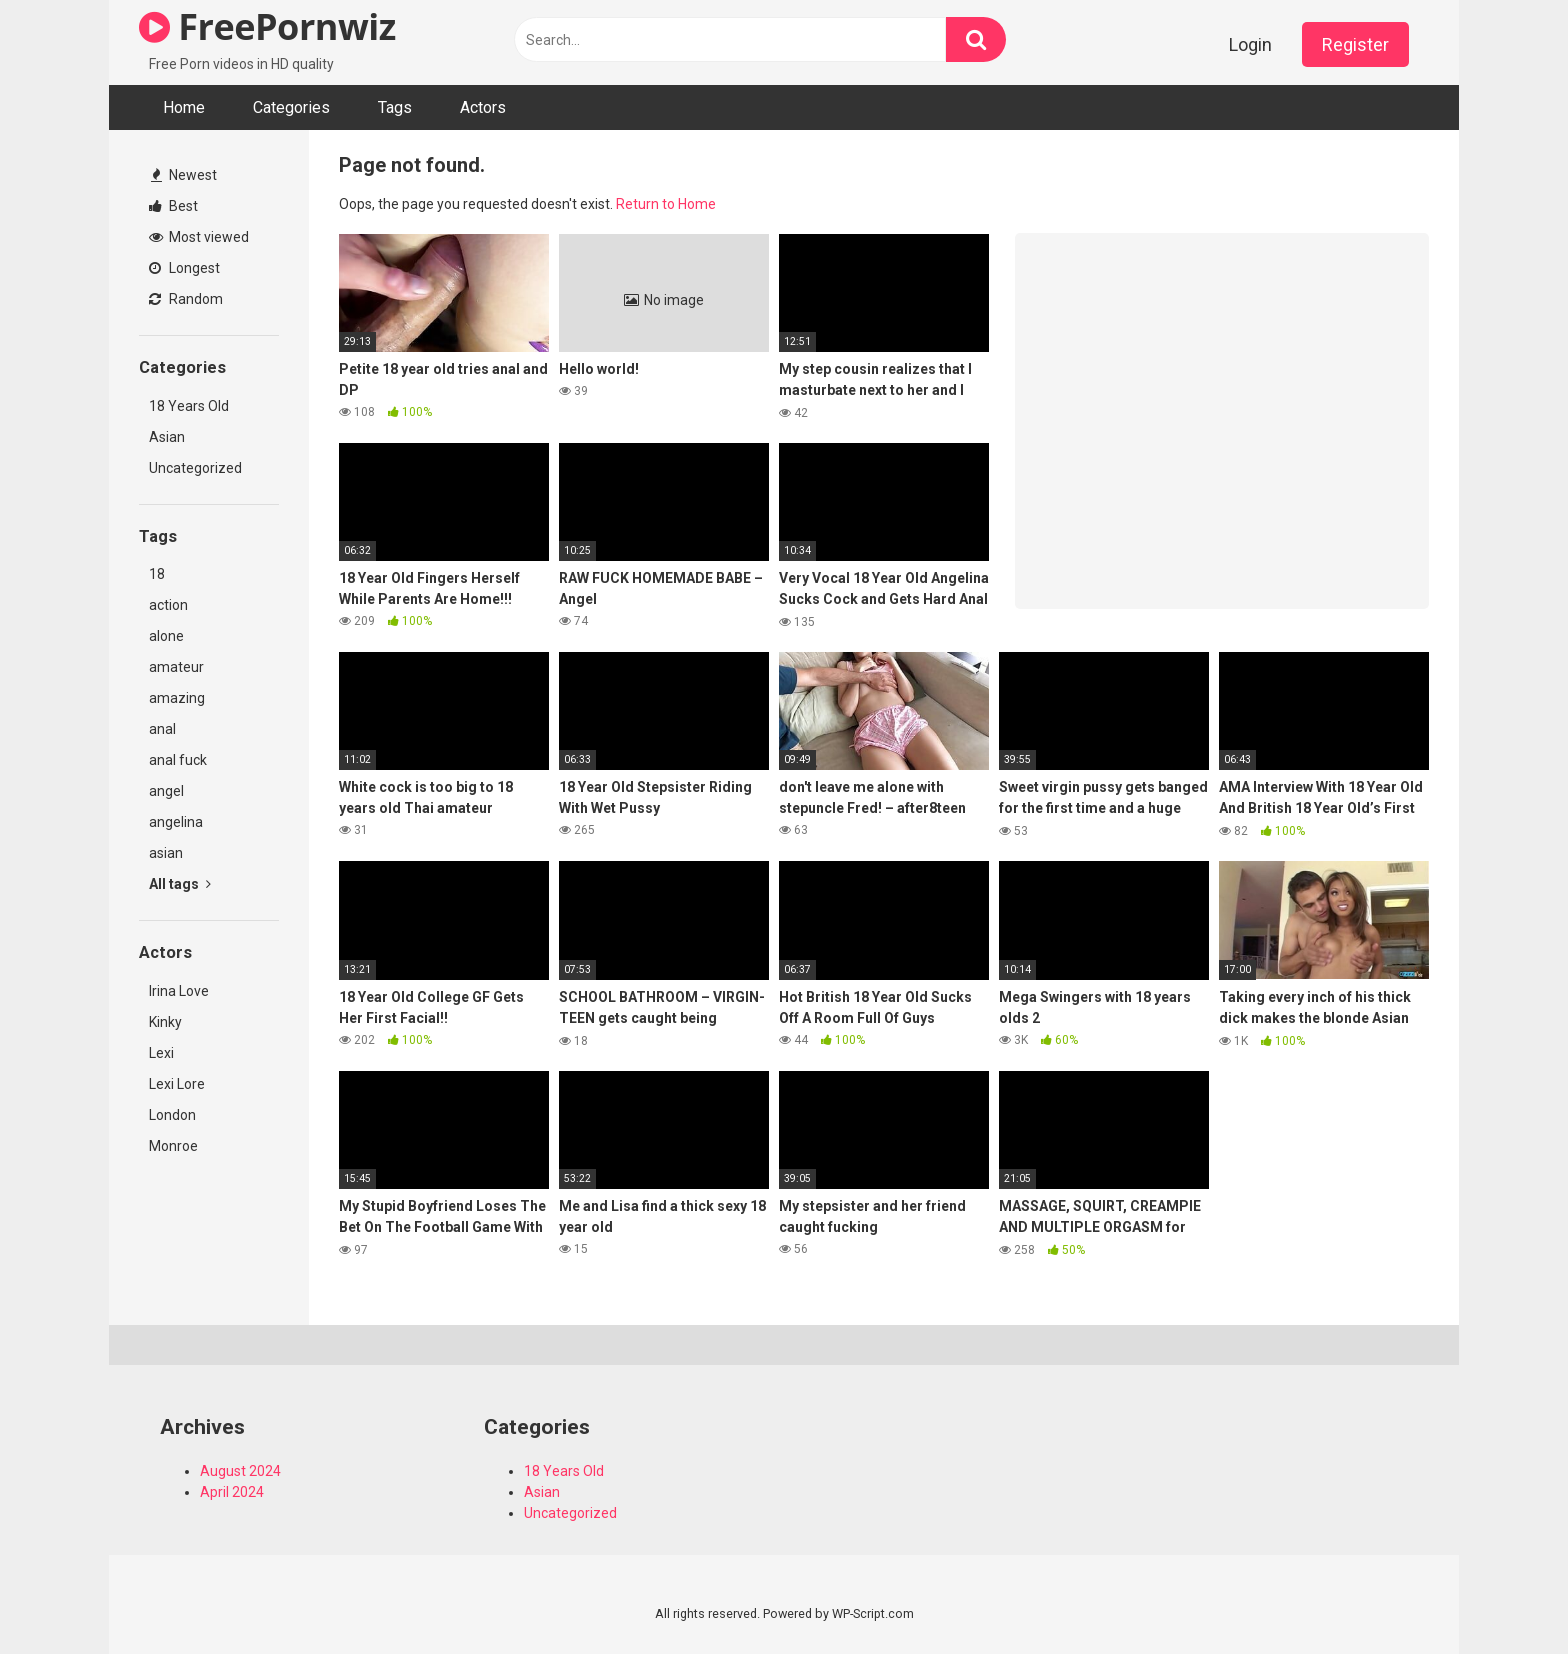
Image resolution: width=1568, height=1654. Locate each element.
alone (166, 636)
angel (166, 791)
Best (173, 206)
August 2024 (240, 1471)
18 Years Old (189, 406)
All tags (180, 884)
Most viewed (199, 237)
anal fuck (178, 760)
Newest (184, 175)
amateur (176, 667)
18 (157, 574)
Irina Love (179, 991)
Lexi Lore (177, 1084)
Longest (184, 268)
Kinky (165, 1022)
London (172, 1115)
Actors (483, 107)
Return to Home (666, 204)
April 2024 (232, 1492)
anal (162, 729)
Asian (167, 437)
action (168, 605)
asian (166, 853)
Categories (291, 107)
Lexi (161, 1053)
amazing (177, 698)
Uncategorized (195, 468)
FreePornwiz (267, 26)
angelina (176, 822)
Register (1355, 44)
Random (186, 299)
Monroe (173, 1146)
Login (1250, 44)
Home (184, 107)
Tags (395, 107)
